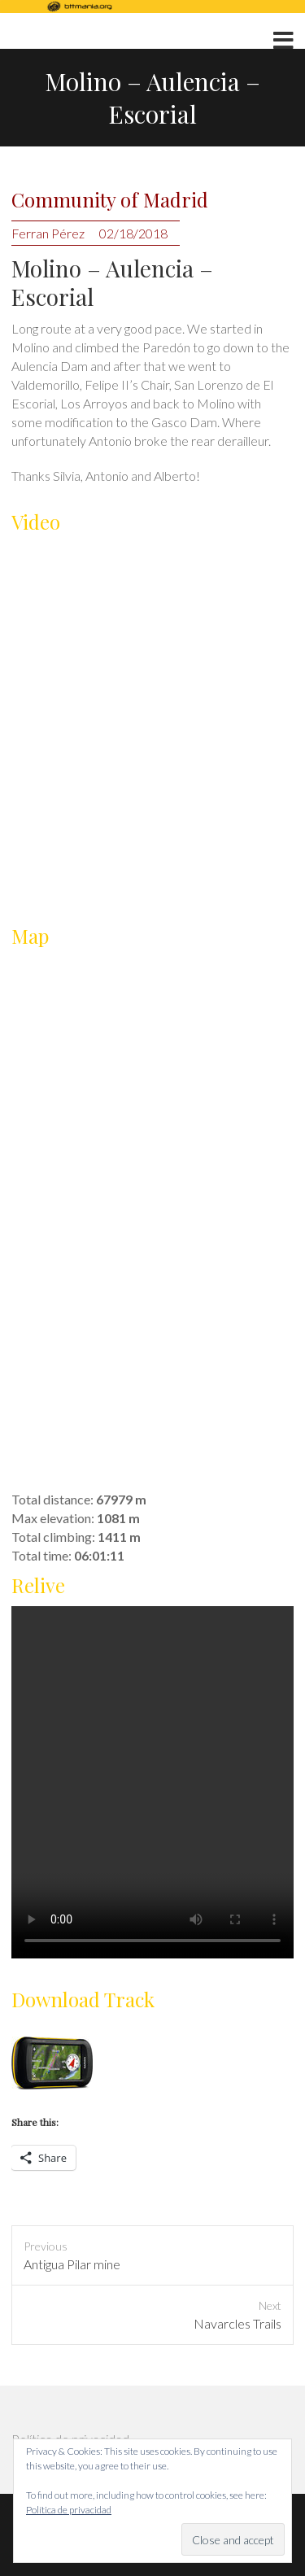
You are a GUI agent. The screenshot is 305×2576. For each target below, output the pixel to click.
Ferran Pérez (48, 233)
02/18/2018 (133, 233)
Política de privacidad (68, 2510)
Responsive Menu (283, 41)
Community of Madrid (109, 199)
